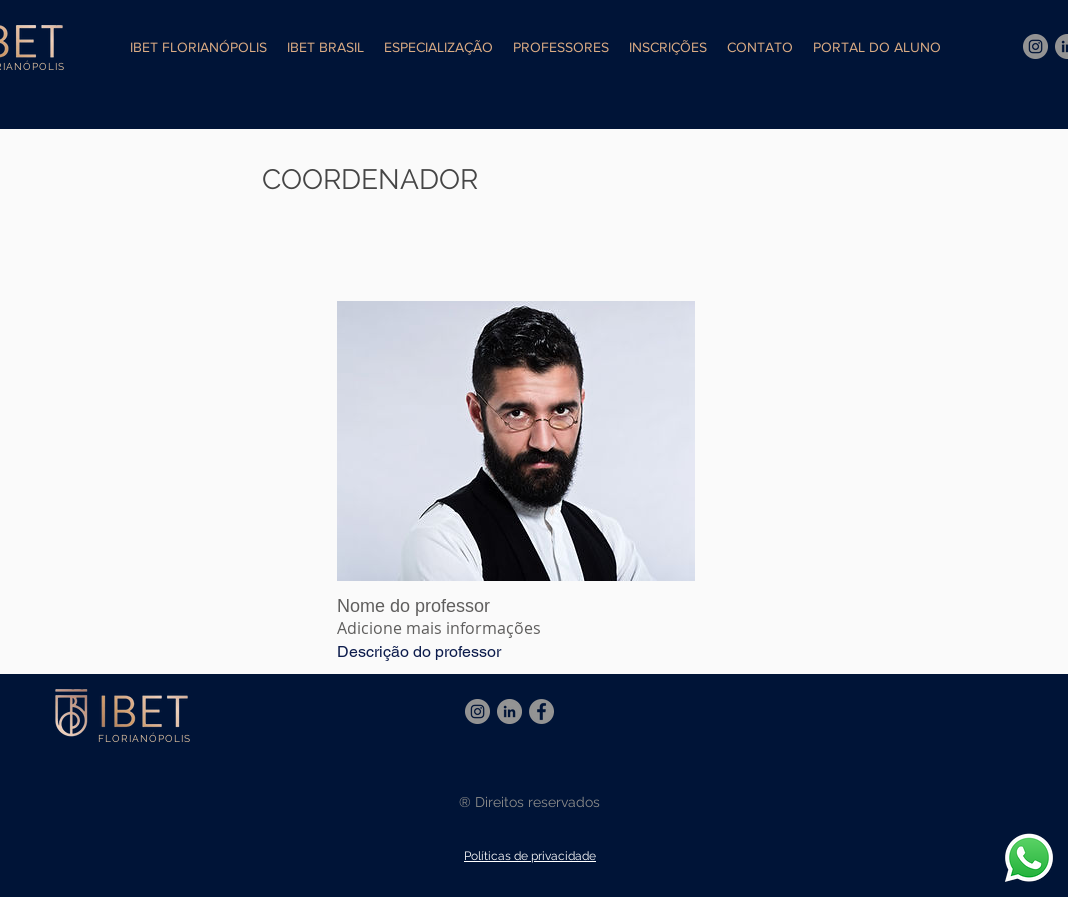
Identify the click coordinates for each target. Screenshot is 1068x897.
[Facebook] (541, 711)
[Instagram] (1035, 46)
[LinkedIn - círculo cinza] (509, 711)
